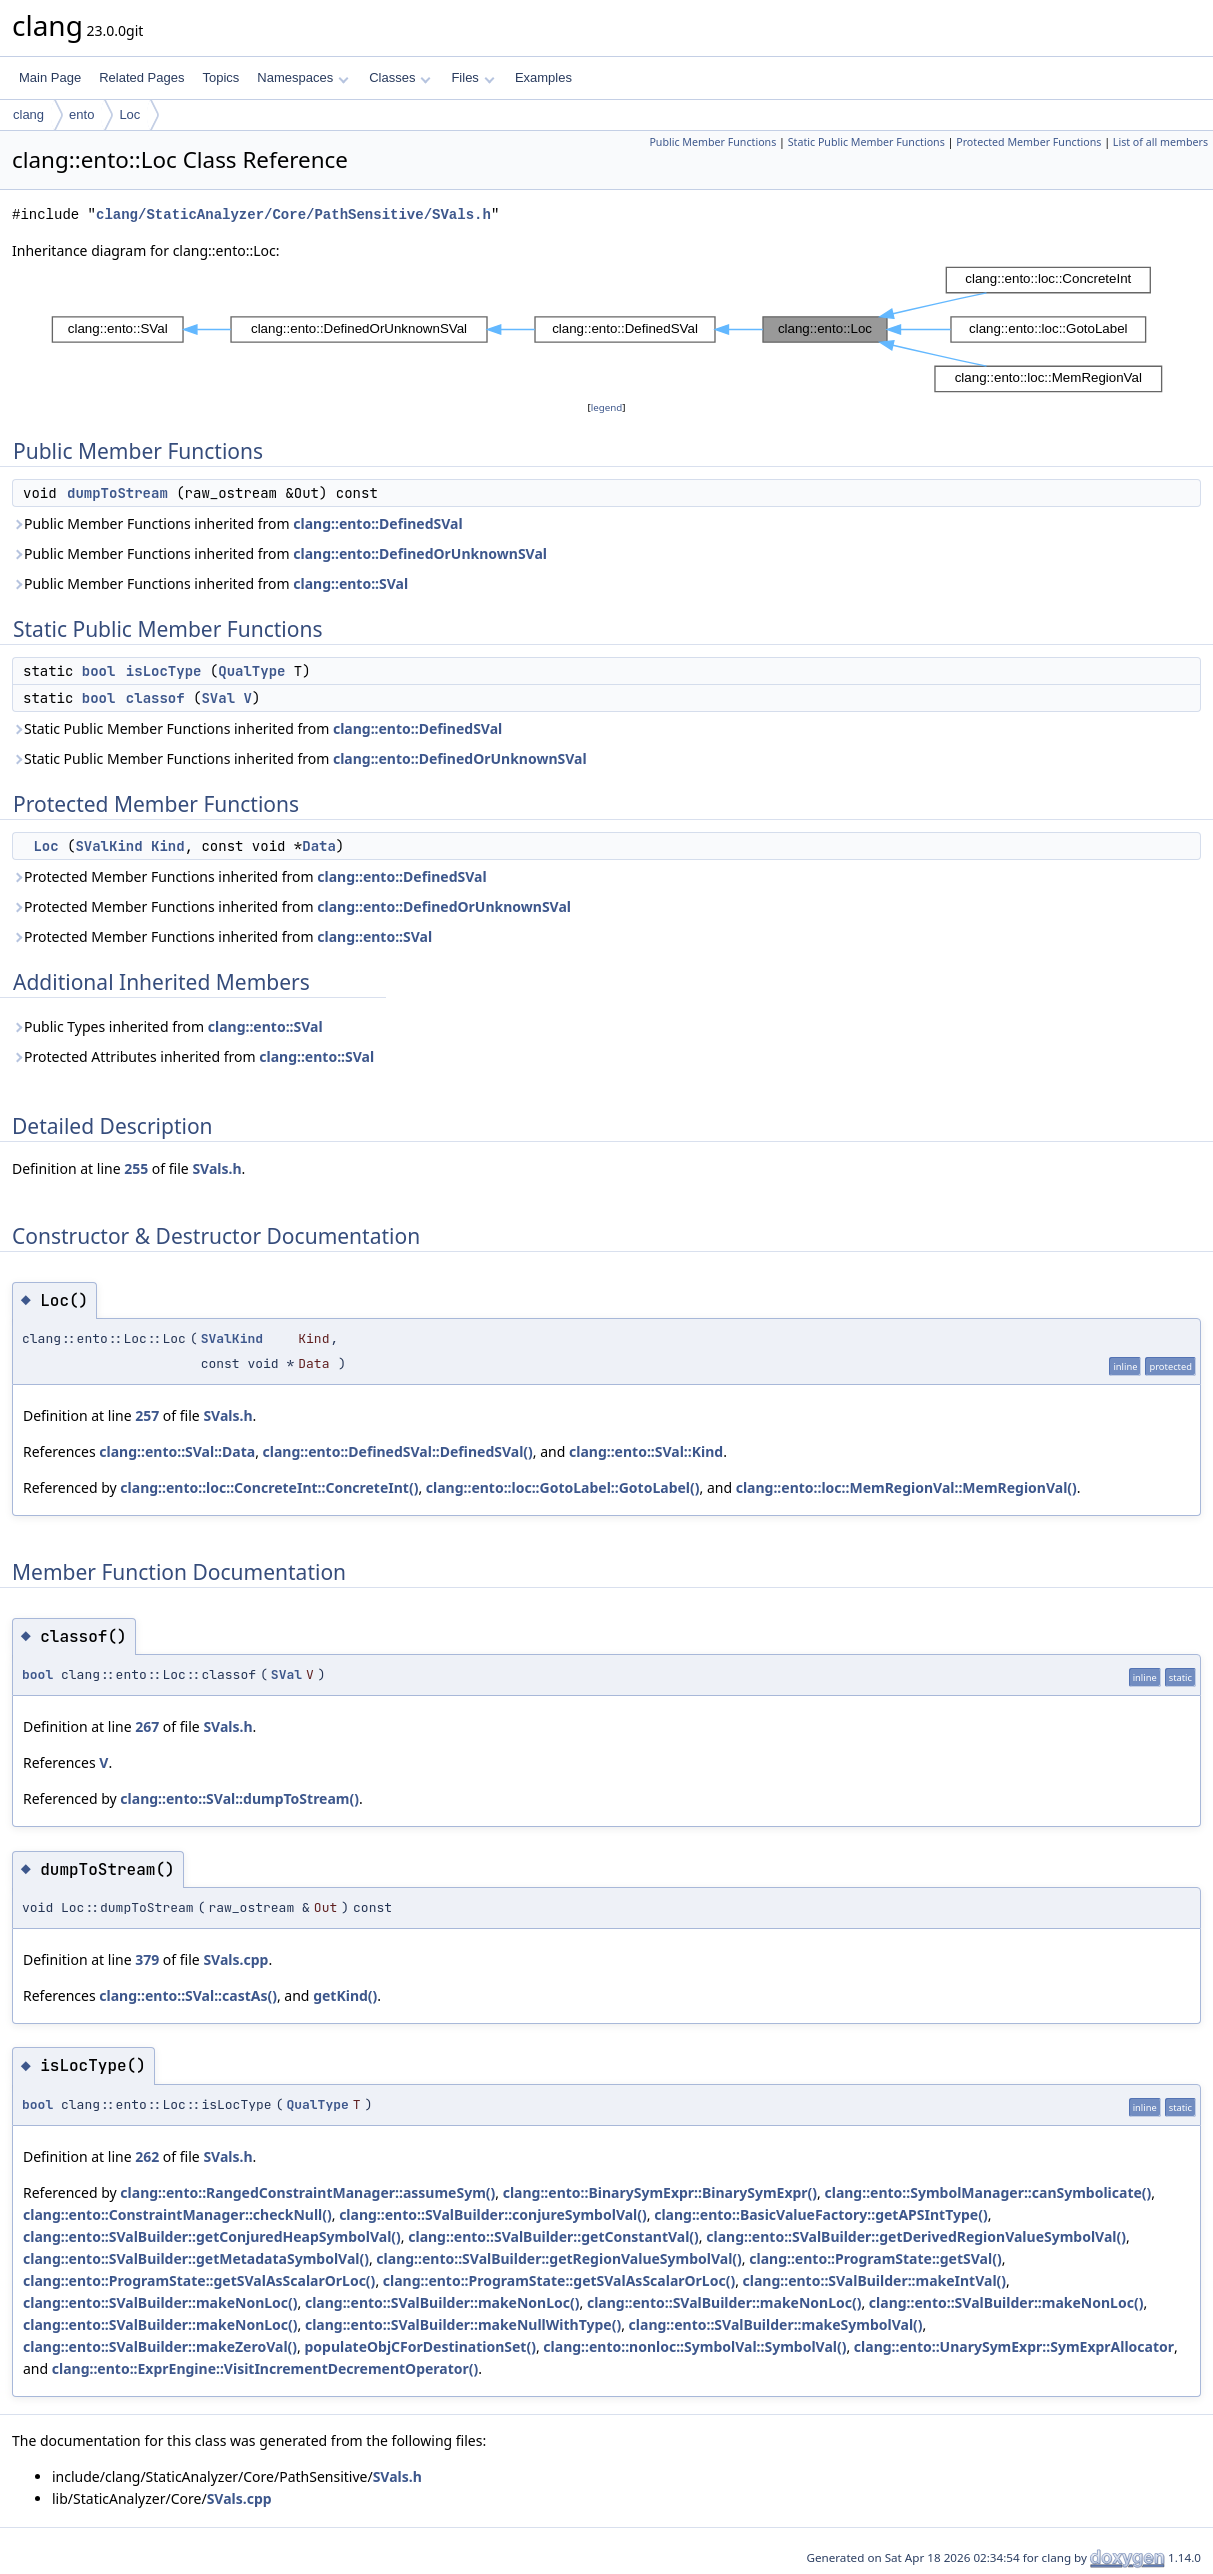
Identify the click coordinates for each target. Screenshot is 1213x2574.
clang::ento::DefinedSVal (377, 523)
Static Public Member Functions (866, 142)
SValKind (108, 846)
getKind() (345, 1995)
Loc (129, 114)
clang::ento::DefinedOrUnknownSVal (420, 553)
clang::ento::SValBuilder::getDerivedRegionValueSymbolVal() (916, 2236)
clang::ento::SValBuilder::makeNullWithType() (463, 2324)
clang (28, 114)
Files (472, 77)
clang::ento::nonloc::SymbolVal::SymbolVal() (694, 2346)
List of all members (1160, 142)
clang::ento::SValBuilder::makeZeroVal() (160, 2346)
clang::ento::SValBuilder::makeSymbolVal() (776, 2324)
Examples (543, 77)
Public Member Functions (712, 142)
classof (155, 698)
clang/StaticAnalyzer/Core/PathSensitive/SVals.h (293, 214)
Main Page (50, 77)
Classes (400, 77)
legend (607, 407)
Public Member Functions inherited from (237, 523)
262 (147, 2156)
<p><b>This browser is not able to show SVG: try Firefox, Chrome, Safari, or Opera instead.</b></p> (607, 329)
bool (99, 671)
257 (147, 1415)
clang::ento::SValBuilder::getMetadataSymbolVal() (196, 2258)
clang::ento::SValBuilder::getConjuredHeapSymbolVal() (212, 2236)
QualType (251, 671)
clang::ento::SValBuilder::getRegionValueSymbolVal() (558, 2258)
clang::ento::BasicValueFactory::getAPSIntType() (820, 2214)
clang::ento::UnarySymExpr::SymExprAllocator (1014, 2346)
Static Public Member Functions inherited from (257, 728)
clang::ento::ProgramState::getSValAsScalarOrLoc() (199, 2280)
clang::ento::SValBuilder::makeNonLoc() (160, 2302)
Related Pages (141, 77)
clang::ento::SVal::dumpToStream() (239, 1798)
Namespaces (302, 77)
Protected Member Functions (1028, 142)
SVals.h (216, 1168)
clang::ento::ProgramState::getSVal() (875, 2258)
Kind (168, 846)
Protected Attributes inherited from (193, 1056)
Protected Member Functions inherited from (249, 876)
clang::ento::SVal (350, 583)
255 (136, 1168)
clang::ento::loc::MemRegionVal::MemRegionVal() (906, 1487)
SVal (218, 698)
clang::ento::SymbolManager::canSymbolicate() (987, 2192)
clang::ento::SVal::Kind (646, 1451)
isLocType (164, 671)
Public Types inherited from (167, 1026)
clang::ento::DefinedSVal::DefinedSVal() (398, 1451)
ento (81, 114)
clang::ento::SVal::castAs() (188, 1995)
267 (147, 1726)
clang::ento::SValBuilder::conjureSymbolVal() (493, 2214)
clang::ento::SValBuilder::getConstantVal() (553, 2236)
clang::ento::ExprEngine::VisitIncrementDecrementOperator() (265, 2368)
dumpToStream (117, 493)
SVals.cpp (235, 1959)
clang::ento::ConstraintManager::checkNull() (177, 2214)
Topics (220, 77)
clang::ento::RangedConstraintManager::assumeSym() (307, 2192)
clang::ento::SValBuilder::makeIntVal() (875, 2280)
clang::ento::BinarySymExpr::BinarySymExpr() (660, 2192)
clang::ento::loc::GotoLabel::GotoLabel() (563, 1487)
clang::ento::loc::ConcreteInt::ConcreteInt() (269, 1487)
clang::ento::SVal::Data (177, 1451)
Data (319, 846)
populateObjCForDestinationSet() (419, 2346)
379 (147, 1959)
